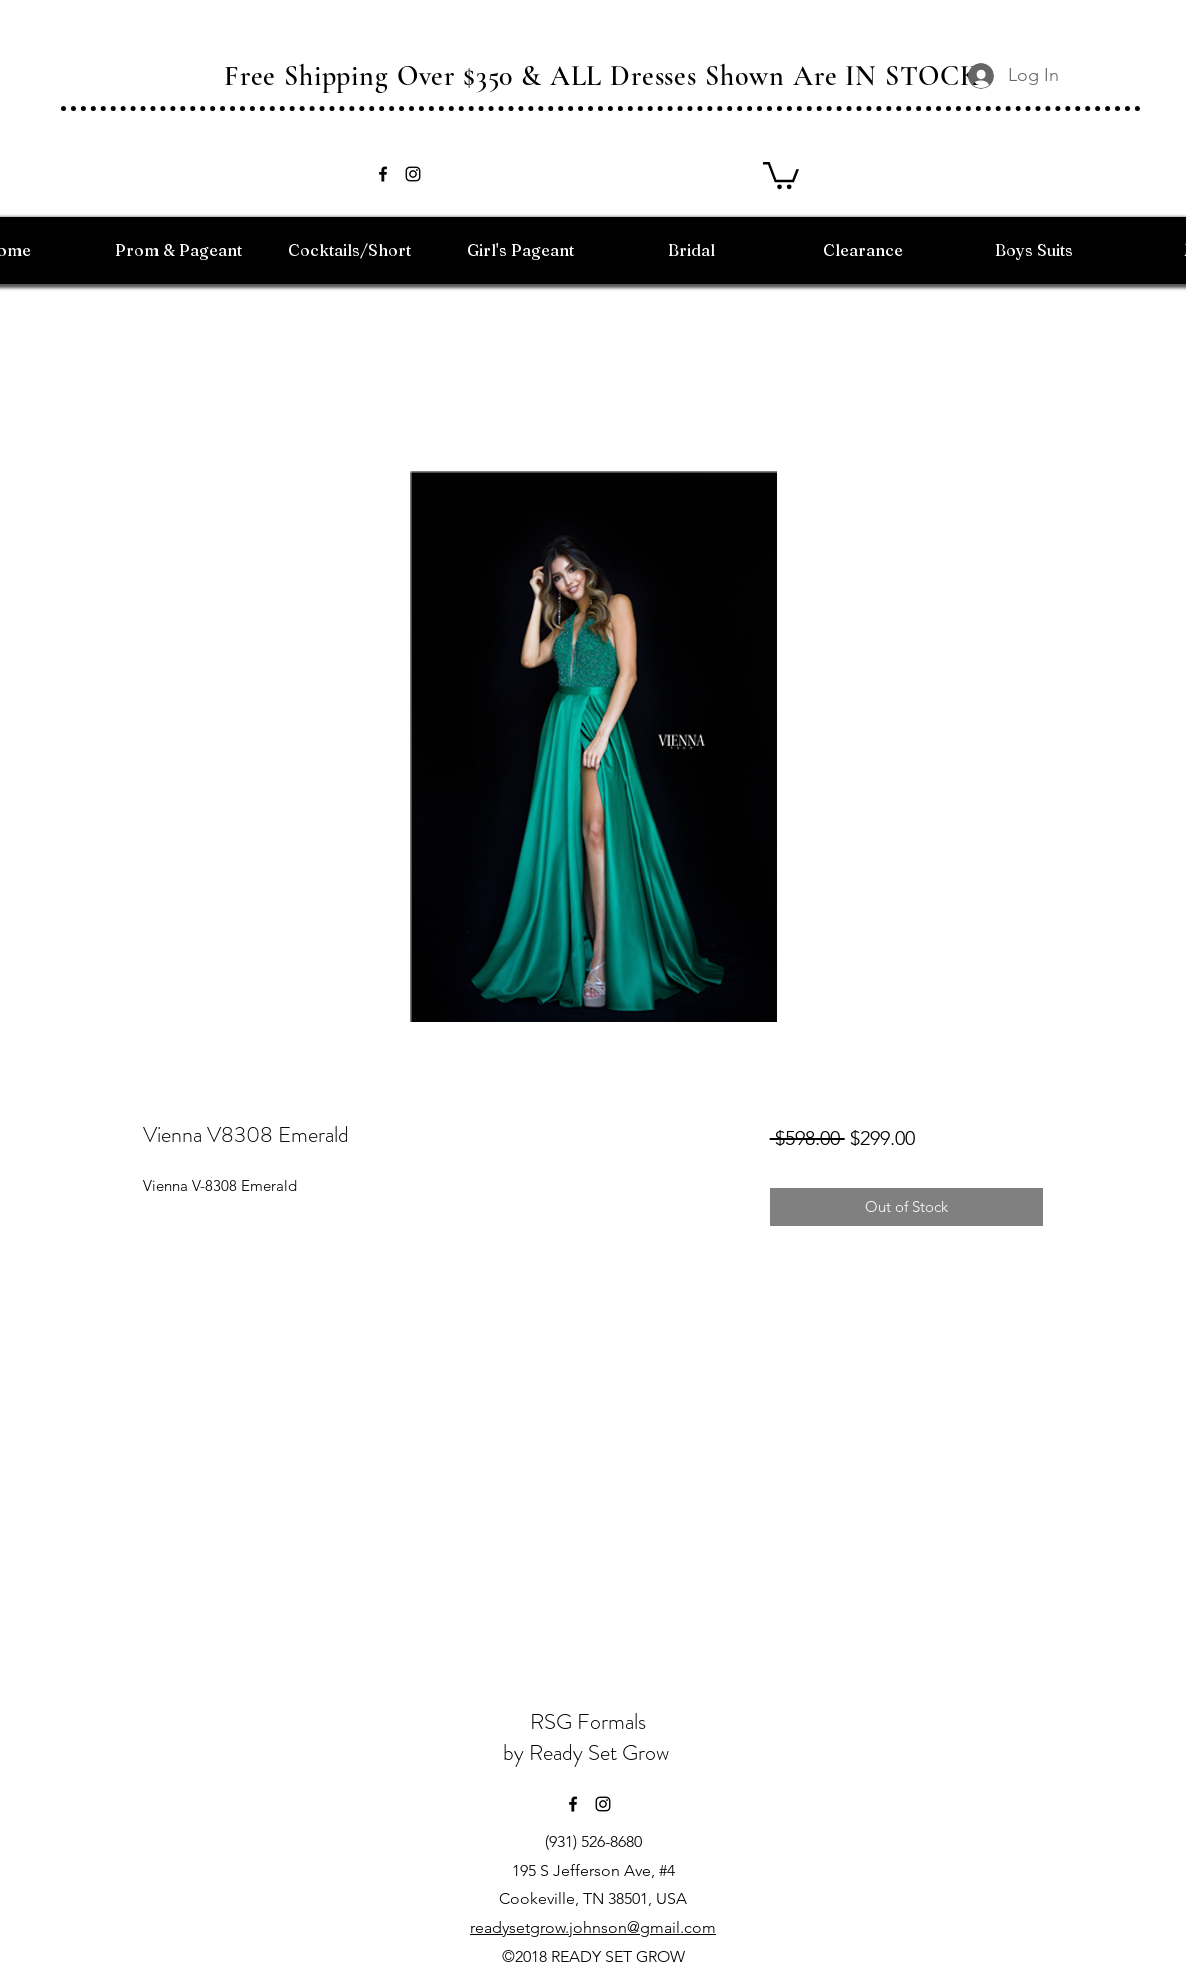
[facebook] (383, 174)
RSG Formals (588, 1721)
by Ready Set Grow (588, 1752)
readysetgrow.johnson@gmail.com (593, 1927)
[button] (781, 174)
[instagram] (413, 174)
